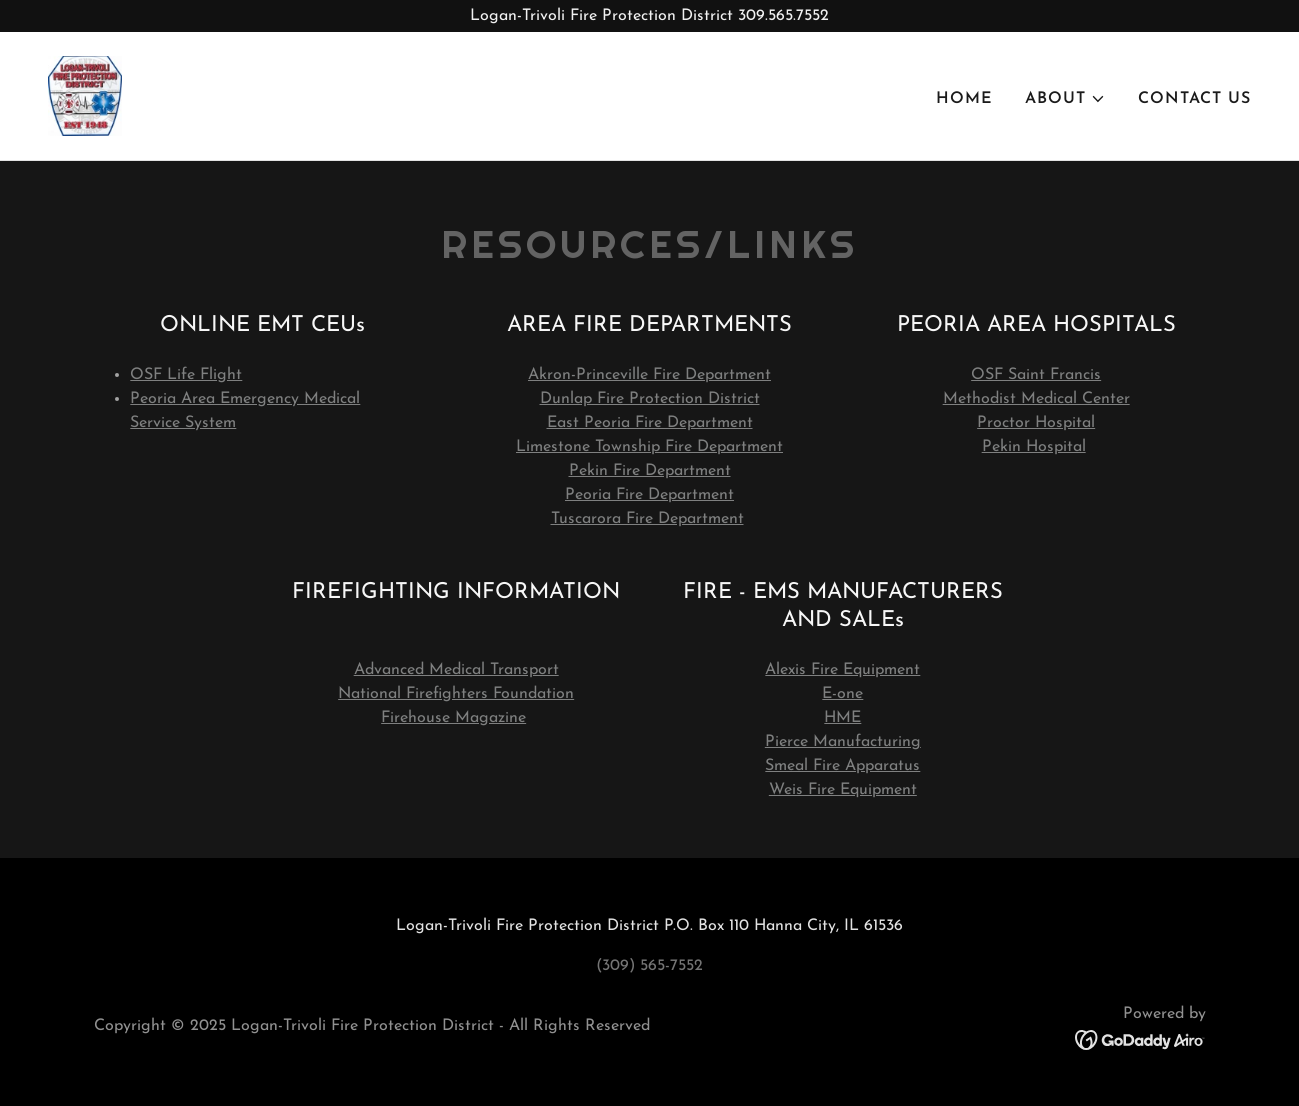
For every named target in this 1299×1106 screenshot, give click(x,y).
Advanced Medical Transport (456, 670)
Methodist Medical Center (1036, 399)
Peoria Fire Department (649, 495)
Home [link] (964, 99)
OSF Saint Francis (1036, 375)
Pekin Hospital (1034, 447)
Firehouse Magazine (453, 718)
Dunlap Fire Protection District (650, 399)
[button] (1065, 99)
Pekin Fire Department (650, 471)
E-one (842, 694)
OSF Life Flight (186, 375)
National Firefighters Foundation (456, 694)
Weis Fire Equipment (843, 790)
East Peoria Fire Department (650, 423)
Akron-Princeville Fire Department (649, 375)
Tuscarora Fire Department (647, 519)
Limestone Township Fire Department (649, 447)
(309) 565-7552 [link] (649, 966)
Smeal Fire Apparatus (842, 766)
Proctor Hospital (1036, 423)
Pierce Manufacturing (843, 742)
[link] (85, 95)
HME (842, 718)
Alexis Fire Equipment (842, 670)
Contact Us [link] (1194, 99)
